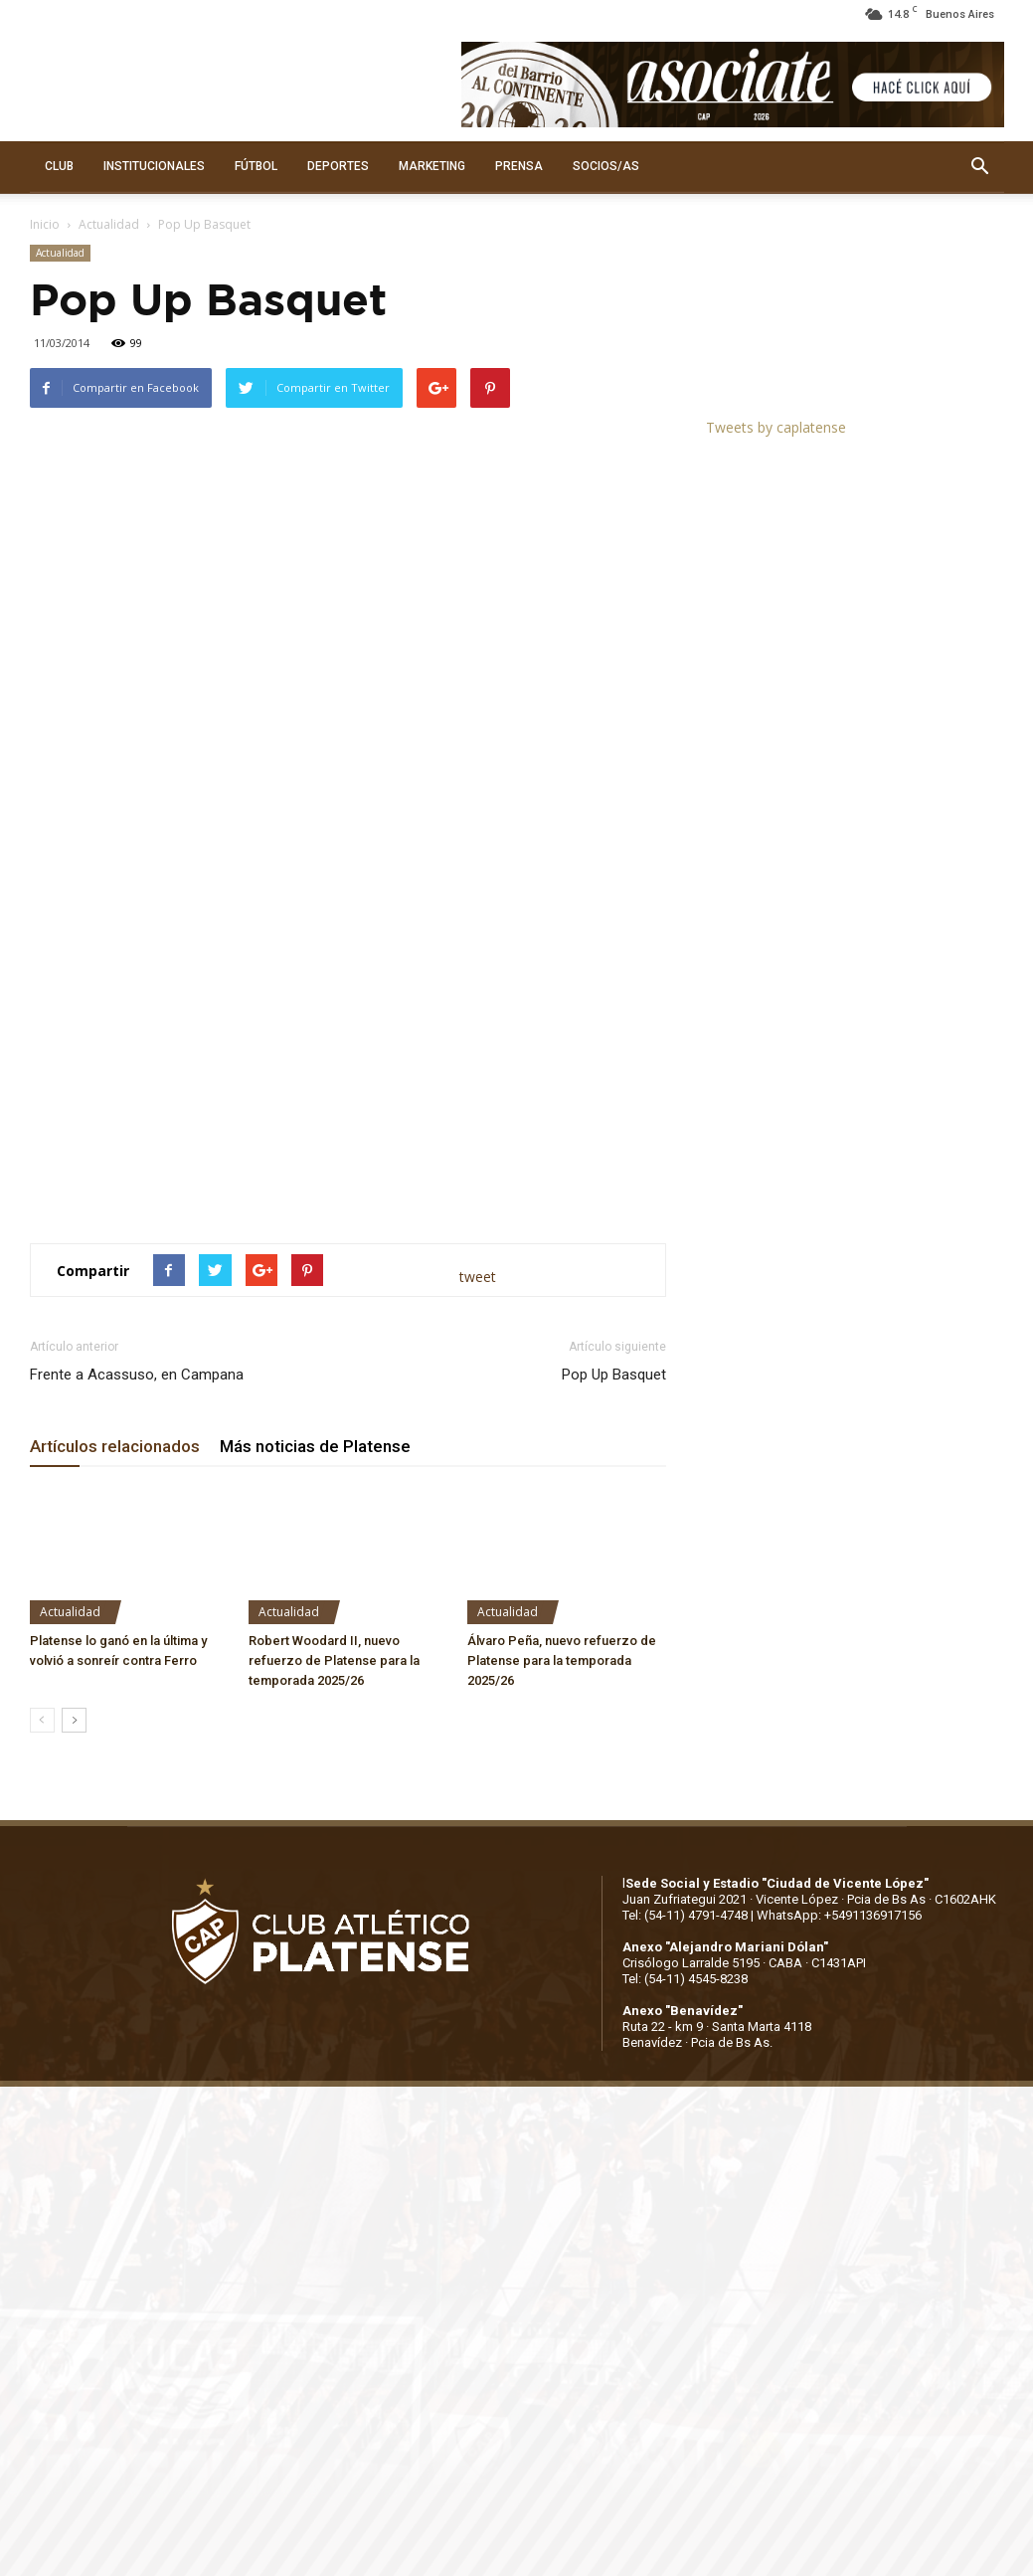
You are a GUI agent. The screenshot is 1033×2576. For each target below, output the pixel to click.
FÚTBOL (256, 166)
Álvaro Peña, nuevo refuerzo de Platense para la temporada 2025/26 (561, 1660)
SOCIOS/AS (606, 166)
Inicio (45, 224)
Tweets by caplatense (776, 427)
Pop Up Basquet (614, 1374)
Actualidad (109, 224)
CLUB (59, 166)
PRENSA (519, 166)
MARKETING (432, 166)
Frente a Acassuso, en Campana (137, 1374)
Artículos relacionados (115, 1446)
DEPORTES (338, 166)
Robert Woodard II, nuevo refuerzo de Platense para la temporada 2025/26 (334, 1660)
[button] (980, 167)
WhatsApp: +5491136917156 (839, 1915)
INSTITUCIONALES (154, 166)
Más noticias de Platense (315, 1446)
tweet (477, 1276)
